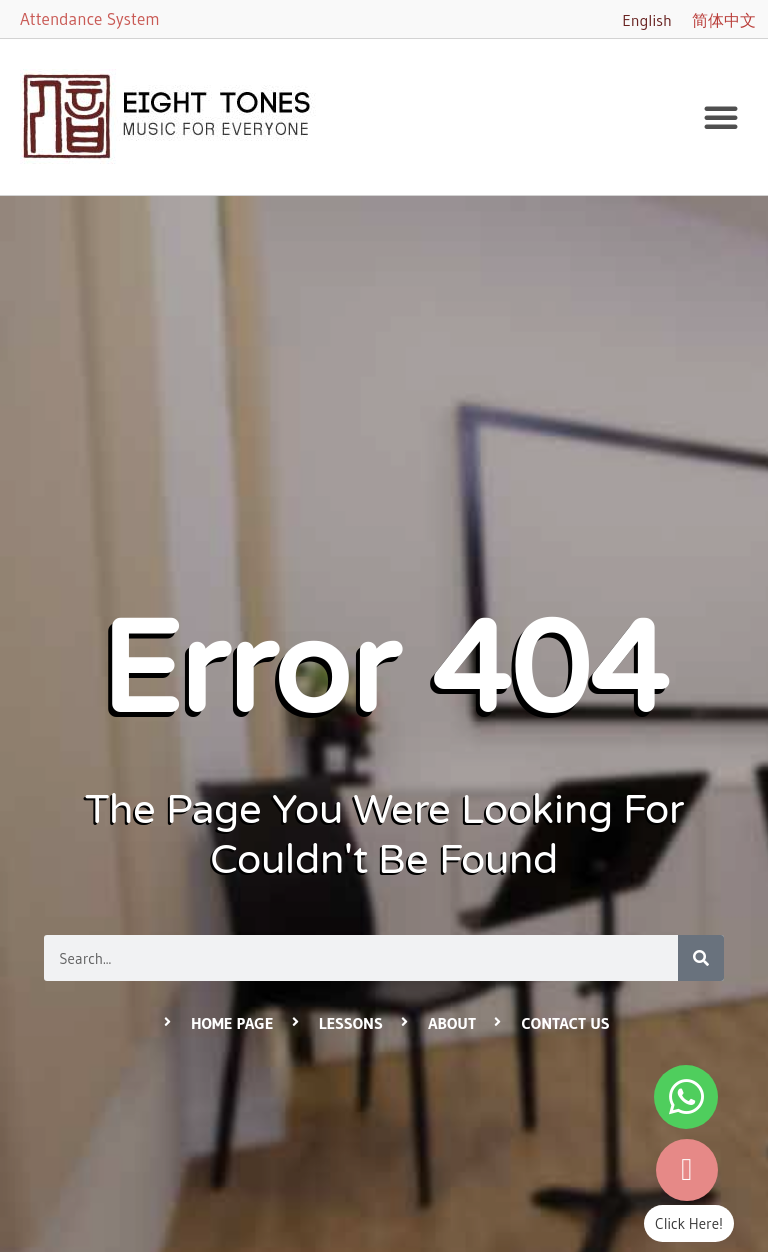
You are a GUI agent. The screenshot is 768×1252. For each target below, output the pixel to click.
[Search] (701, 958)
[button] (721, 117)
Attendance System (90, 18)
